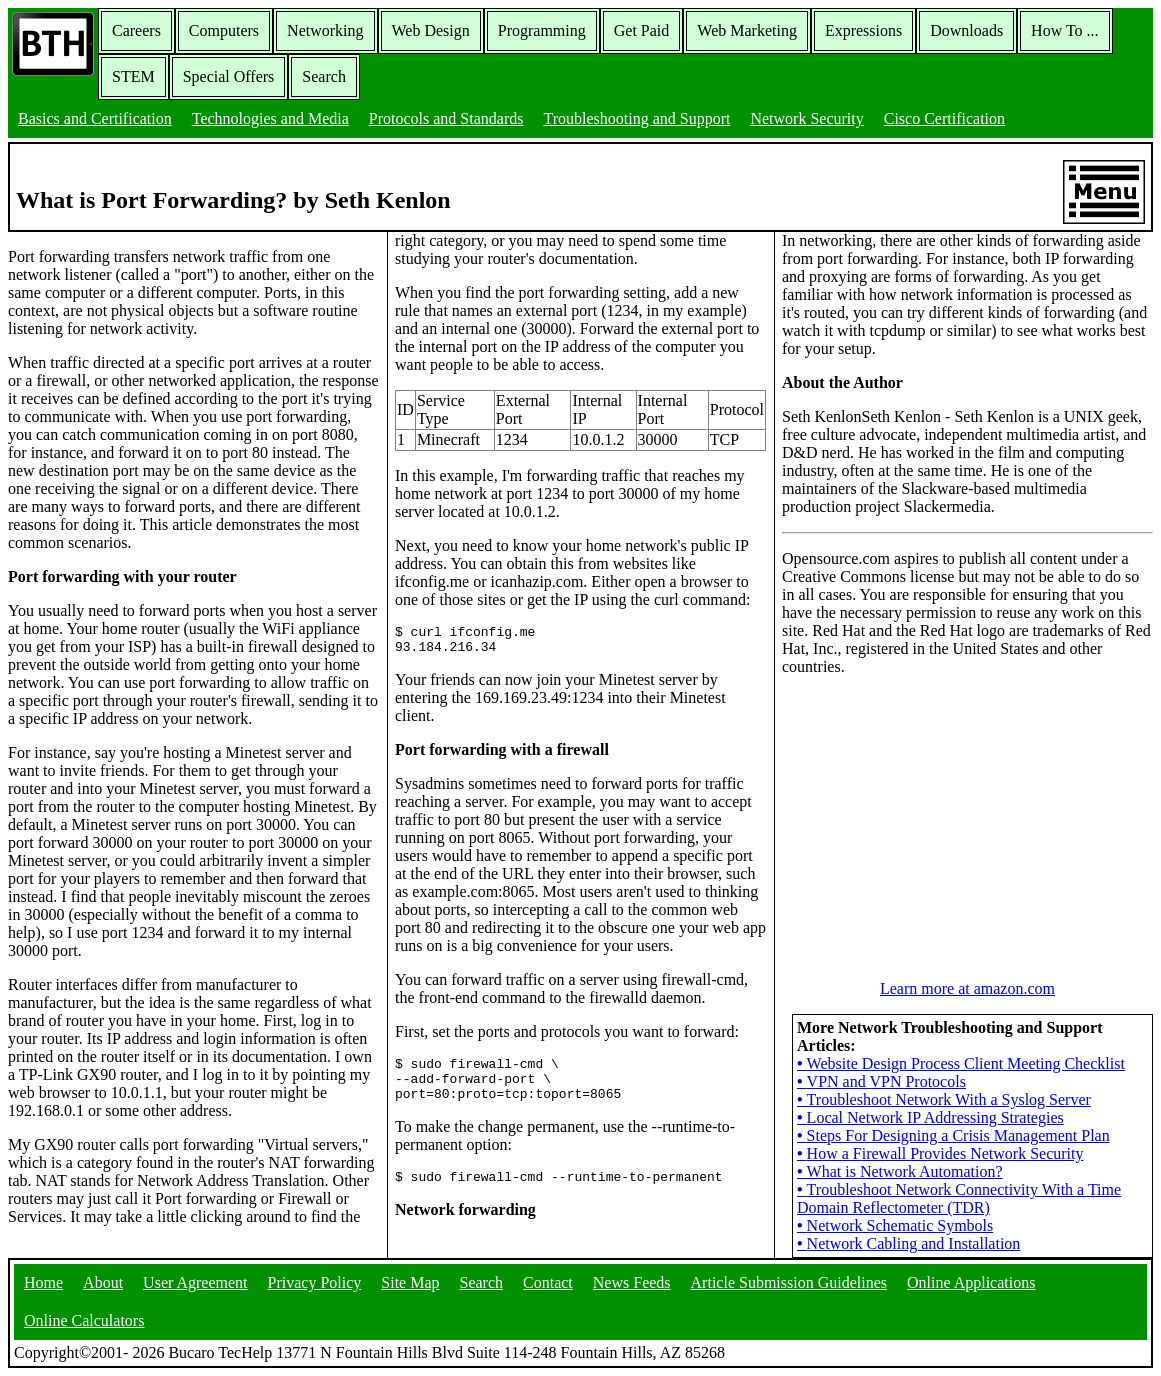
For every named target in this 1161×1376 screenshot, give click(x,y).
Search (324, 76)
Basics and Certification (95, 118)
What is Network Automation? (900, 1171)
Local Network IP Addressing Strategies (930, 1117)
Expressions (863, 30)
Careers (136, 30)
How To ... (1064, 30)
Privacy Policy (315, 1282)
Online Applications (971, 1282)
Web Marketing (747, 30)
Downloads (966, 30)
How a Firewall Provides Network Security (940, 1153)
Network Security (806, 118)
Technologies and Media (270, 118)
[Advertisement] (932, 817)
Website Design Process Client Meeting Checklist (961, 1063)
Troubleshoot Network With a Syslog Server (944, 1099)
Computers (224, 30)
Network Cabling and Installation (908, 1243)
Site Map (410, 1282)
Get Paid (642, 30)
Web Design (431, 30)
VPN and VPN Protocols (881, 1081)
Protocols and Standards (446, 118)
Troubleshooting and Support (636, 118)
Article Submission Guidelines (789, 1282)
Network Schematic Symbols (895, 1225)
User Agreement (195, 1282)
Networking (325, 30)
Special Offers (229, 76)
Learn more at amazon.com (967, 988)
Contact (548, 1282)
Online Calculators (84, 1320)
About (103, 1282)
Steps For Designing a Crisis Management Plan (953, 1135)
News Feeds (632, 1282)
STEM (133, 76)
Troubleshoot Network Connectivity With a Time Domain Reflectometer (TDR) (959, 1198)
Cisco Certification (944, 118)
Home (43, 1282)
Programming (542, 30)
